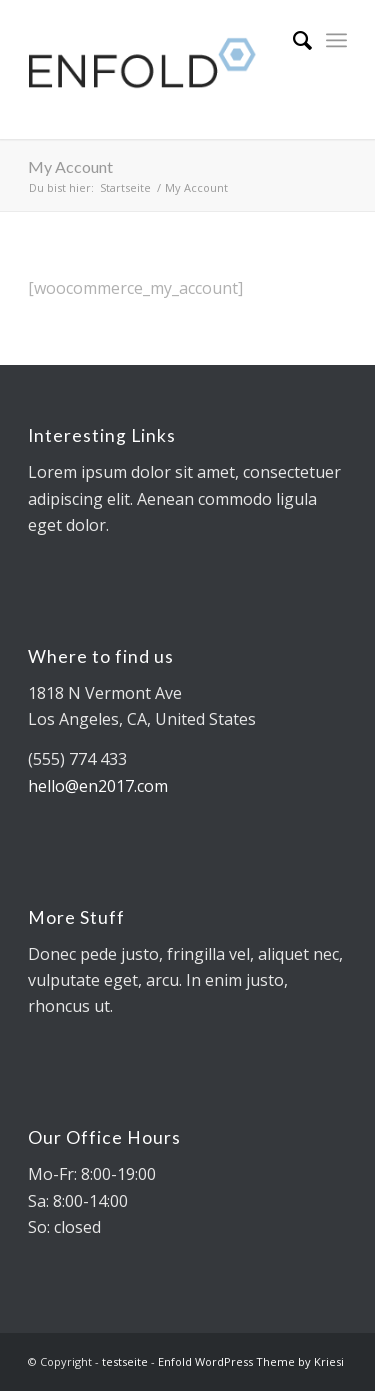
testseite (125, 1361)
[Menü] (336, 40)
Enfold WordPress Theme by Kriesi (251, 1361)
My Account (70, 166)
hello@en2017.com (98, 786)
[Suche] (292, 40)
